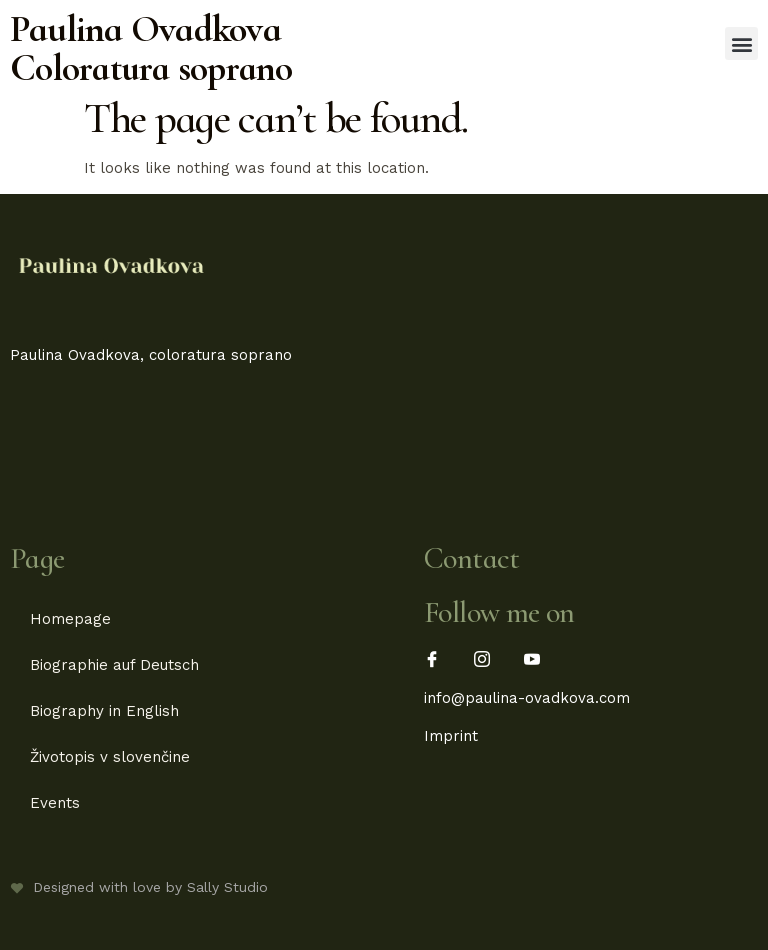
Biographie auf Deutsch (114, 665)
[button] (741, 43)
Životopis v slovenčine (110, 757)
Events (55, 803)
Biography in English (104, 711)
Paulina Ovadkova (145, 29)
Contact (472, 558)
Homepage (70, 619)
